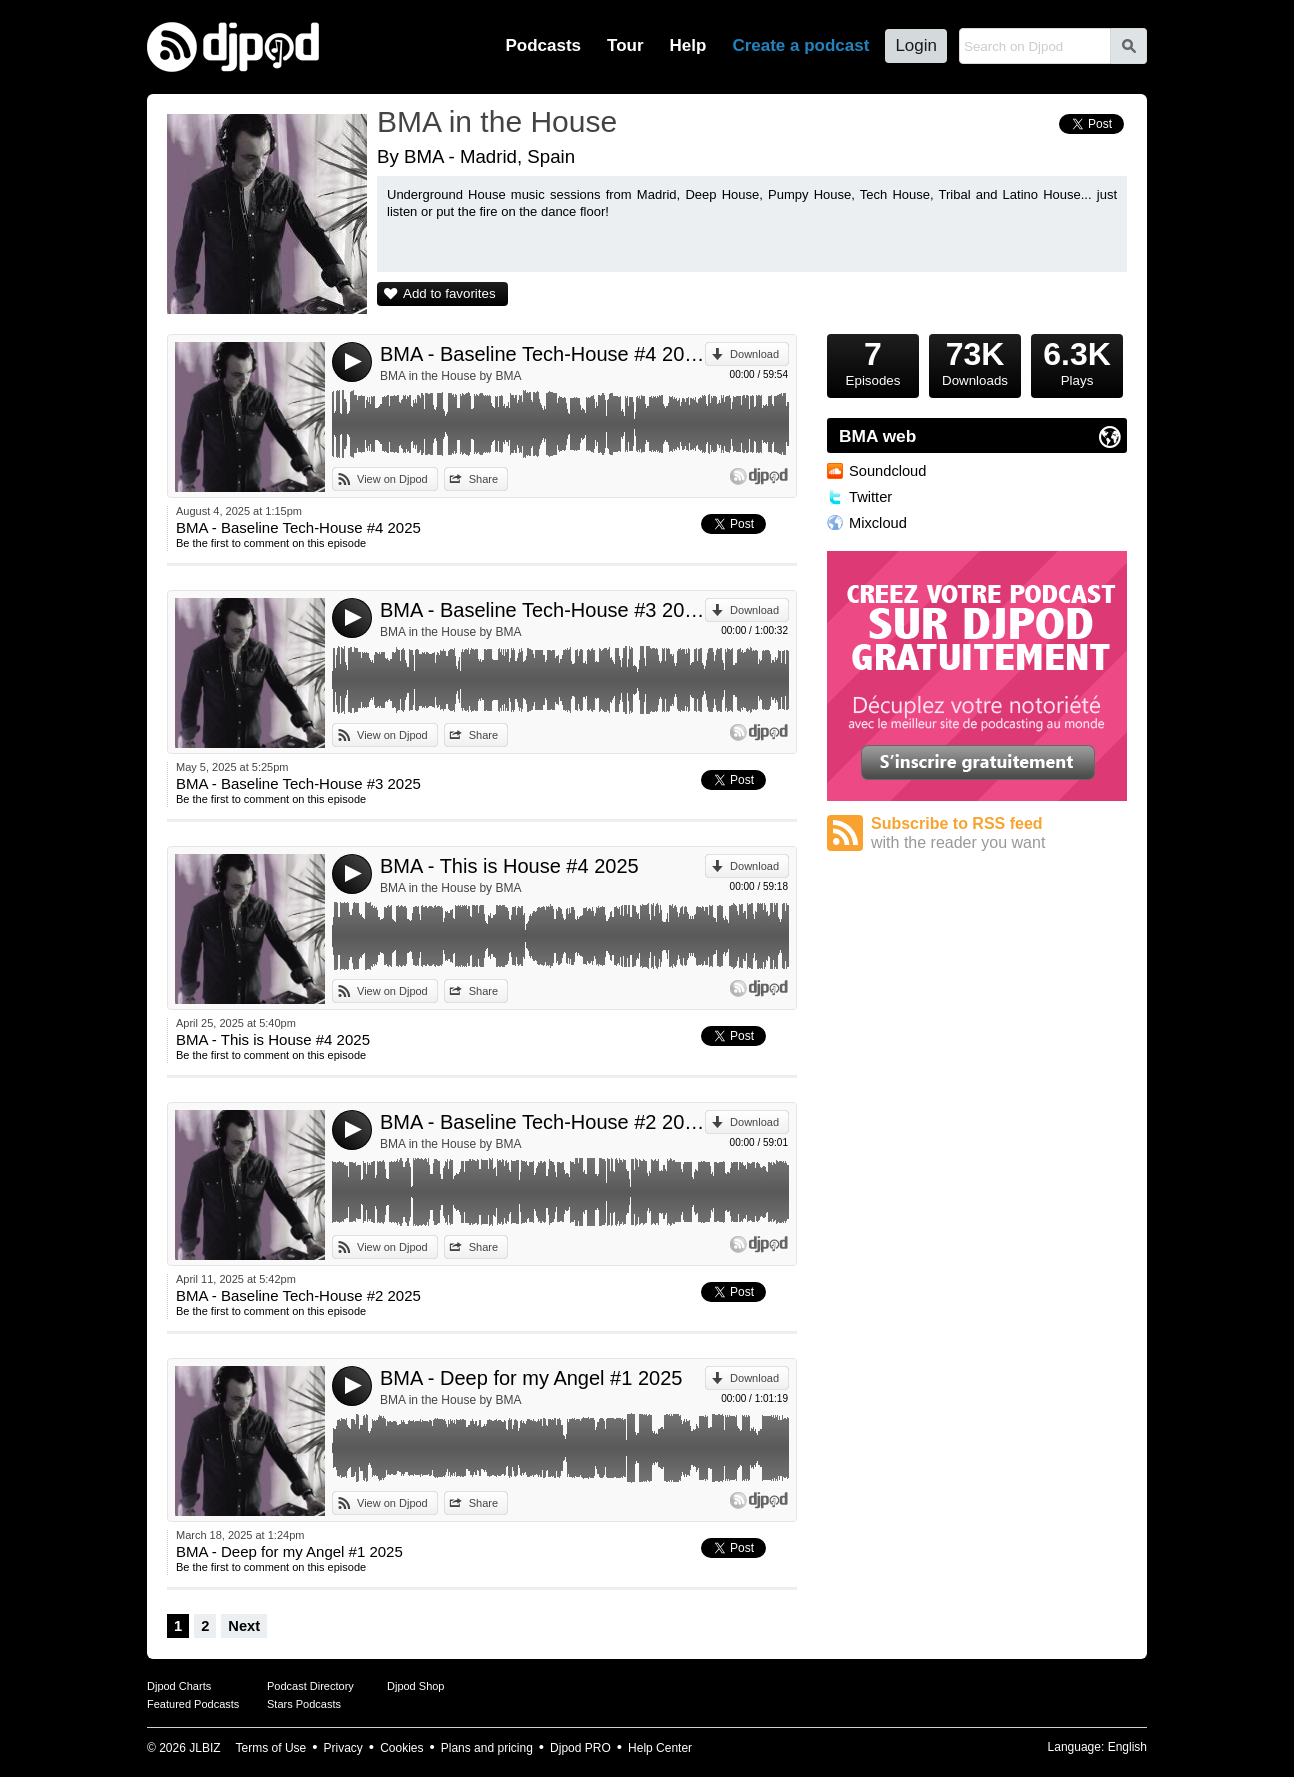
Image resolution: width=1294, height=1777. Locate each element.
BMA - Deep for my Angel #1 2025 (531, 1378)
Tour (625, 45)
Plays (1077, 361)
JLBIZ (204, 1748)
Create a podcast (800, 45)
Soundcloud (887, 471)
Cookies (401, 1748)
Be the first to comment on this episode (271, 543)
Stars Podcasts (304, 1704)
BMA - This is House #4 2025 (509, 866)
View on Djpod (392, 479)
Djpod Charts (179, 1686)
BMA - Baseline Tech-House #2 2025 (542, 1122)
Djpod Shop (416, 1686)
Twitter (870, 497)
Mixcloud (878, 523)
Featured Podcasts (193, 1704)
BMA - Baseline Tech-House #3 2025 (542, 610)
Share (483, 479)
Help (688, 45)
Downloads (975, 361)
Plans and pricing (487, 1748)
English (1127, 1747)
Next (244, 1626)
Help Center (660, 1748)
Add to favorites (449, 293)
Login (916, 45)
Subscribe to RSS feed (999, 833)
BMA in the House (497, 121)
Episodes (873, 361)
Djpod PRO (580, 1748)
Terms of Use (271, 1748)
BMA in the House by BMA (450, 376)
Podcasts (543, 45)
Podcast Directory (310, 1686)
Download (754, 354)
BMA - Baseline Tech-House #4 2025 (542, 354)
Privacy (343, 1748)
